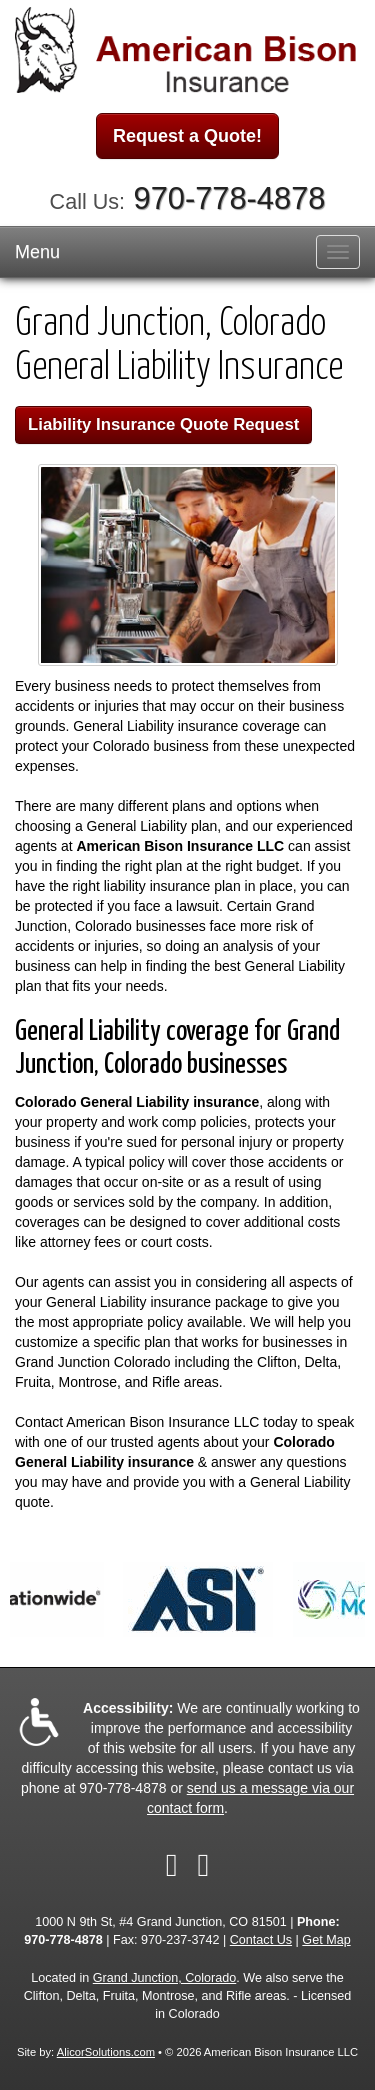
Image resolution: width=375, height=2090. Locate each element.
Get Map (326, 1940)
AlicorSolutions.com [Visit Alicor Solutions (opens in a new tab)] (106, 2052)
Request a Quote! (187, 136)
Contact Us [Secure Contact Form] (261, 1940)
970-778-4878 (230, 198)
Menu (37, 252)
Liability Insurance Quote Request (163, 424)
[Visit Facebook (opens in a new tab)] (172, 1865)
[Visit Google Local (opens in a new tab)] (204, 1865)
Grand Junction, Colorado (165, 1978)
